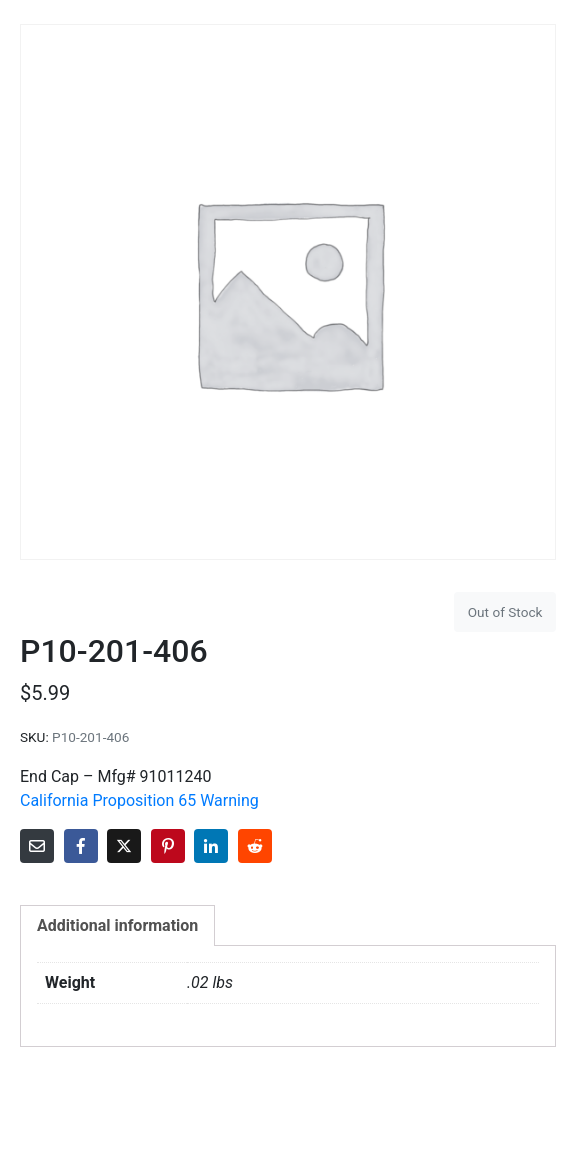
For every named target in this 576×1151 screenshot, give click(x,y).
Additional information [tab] (117, 925)
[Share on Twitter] (124, 846)
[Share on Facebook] (81, 846)
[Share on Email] (37, 846)
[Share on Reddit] (255, 846)
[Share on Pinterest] (168, 846)
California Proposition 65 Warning (139, 800)
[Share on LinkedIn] (211, 846)
